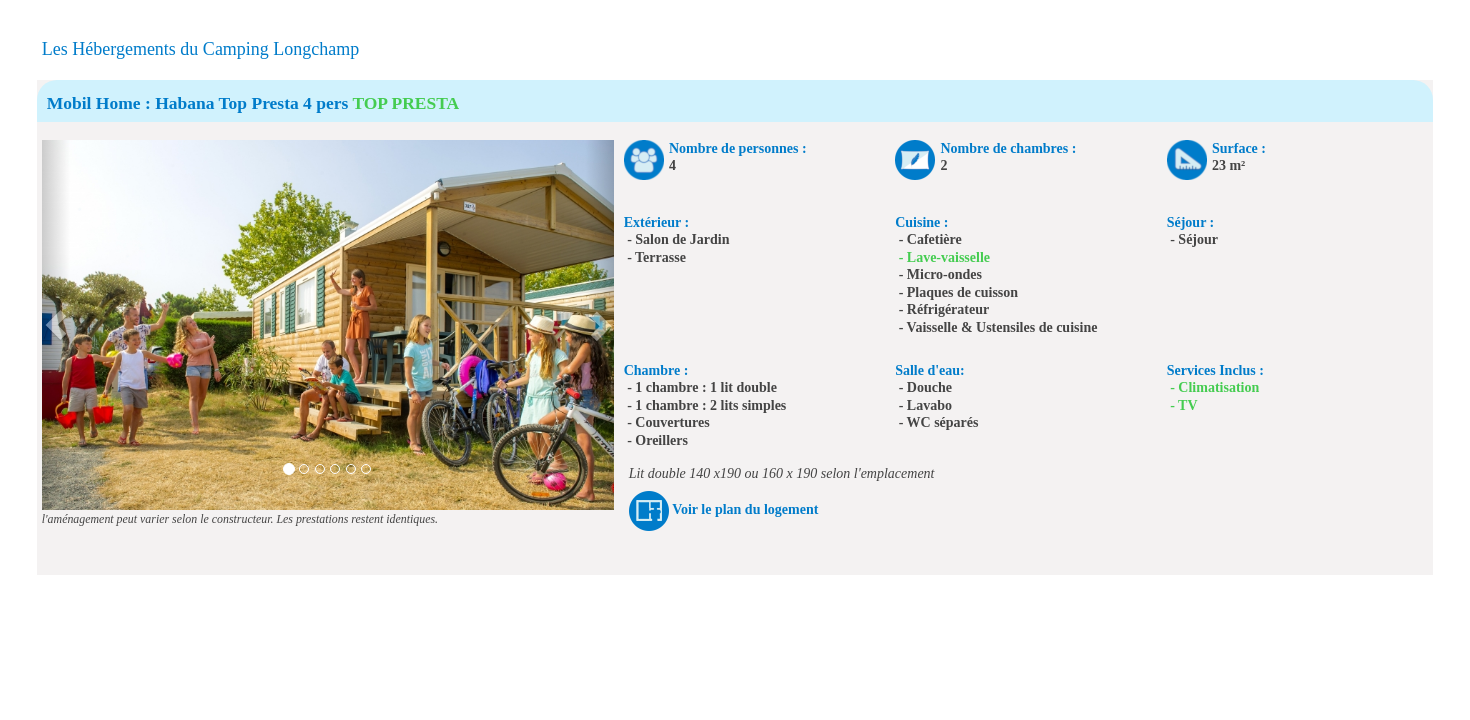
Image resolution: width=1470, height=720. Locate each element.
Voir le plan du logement (745, 509)
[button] (56, 325)
